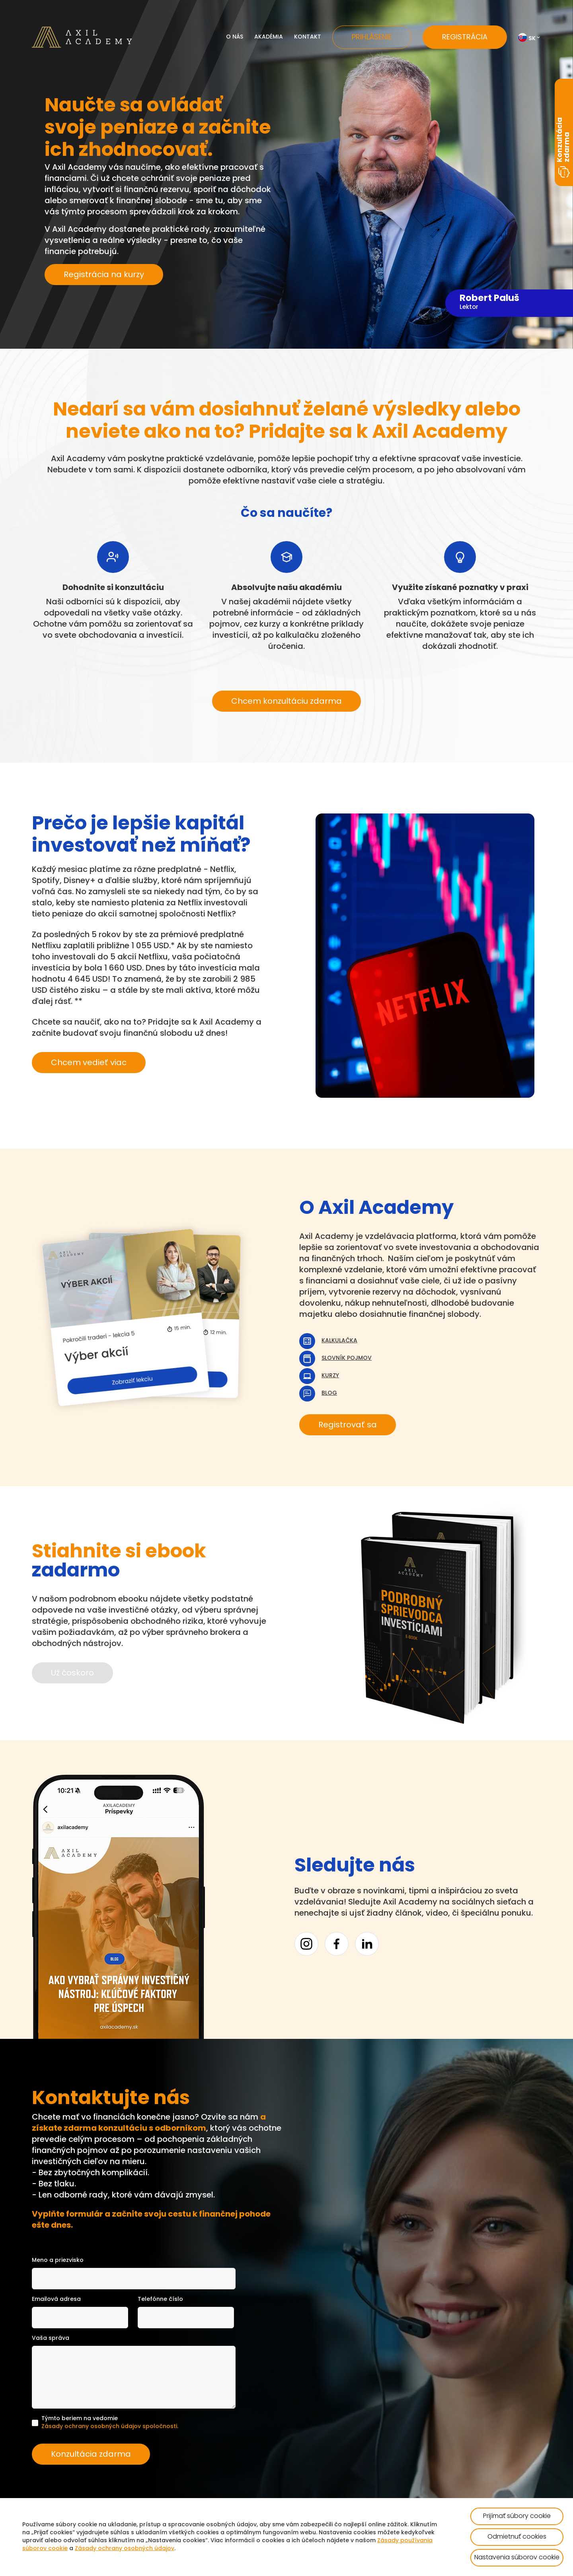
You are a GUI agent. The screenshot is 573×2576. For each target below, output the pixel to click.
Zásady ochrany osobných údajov (124, 2549)
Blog (329, 1393)
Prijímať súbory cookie (517, 2516)
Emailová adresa (56, 2299)
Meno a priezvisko (58, 2260)
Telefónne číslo (160, 2299)
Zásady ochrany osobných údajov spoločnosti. (109, 2427)
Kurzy (330, 1376)
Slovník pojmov (347, 1358)
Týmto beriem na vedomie (109, 2423)
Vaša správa (50, 2338)
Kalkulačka (339, 1341)
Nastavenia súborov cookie (516, 2558)
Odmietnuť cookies (516, 2537)
